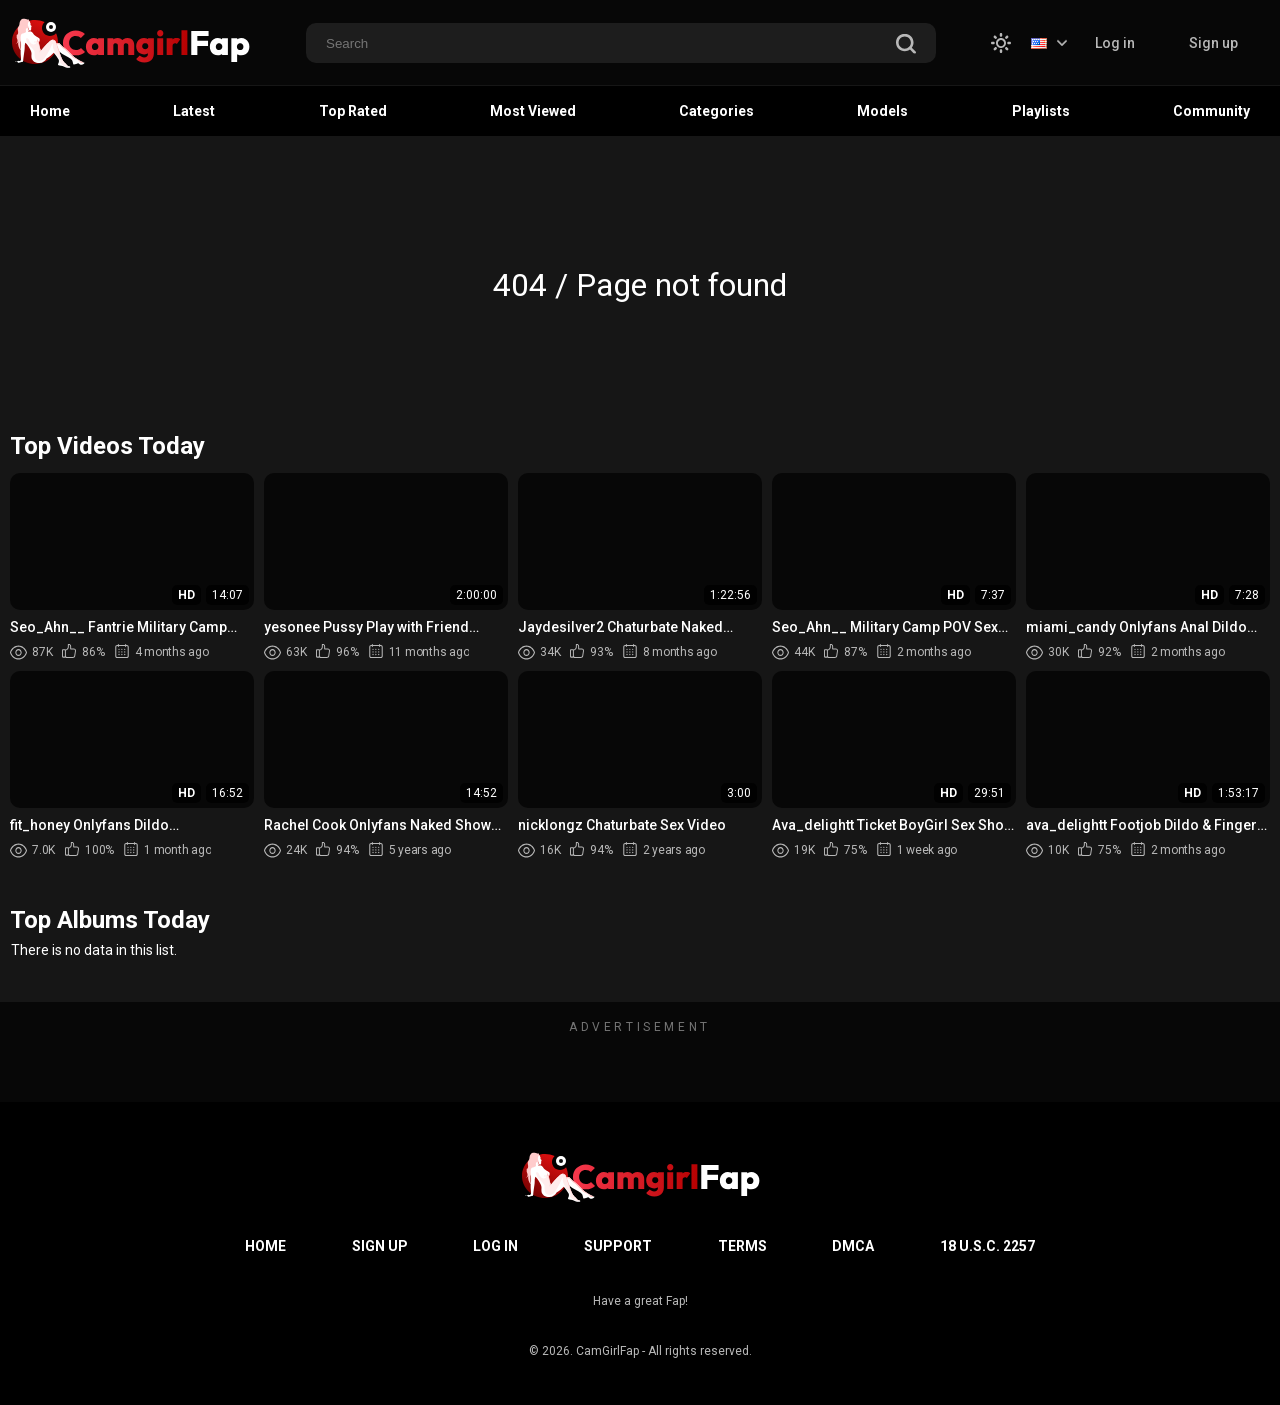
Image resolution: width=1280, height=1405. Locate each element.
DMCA (853, 1246)
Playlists (1041, 111)
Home (50, 111)
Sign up (1213, 43)
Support (618, 1246)
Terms (742, 1246)
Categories (716, 111)
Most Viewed (533, 111)
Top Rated (353, 111)
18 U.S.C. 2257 (987, 1246)
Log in (1115, 43)
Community (1211, 111)
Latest (194, 111)
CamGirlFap (607, 1351)
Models (882, 111)
